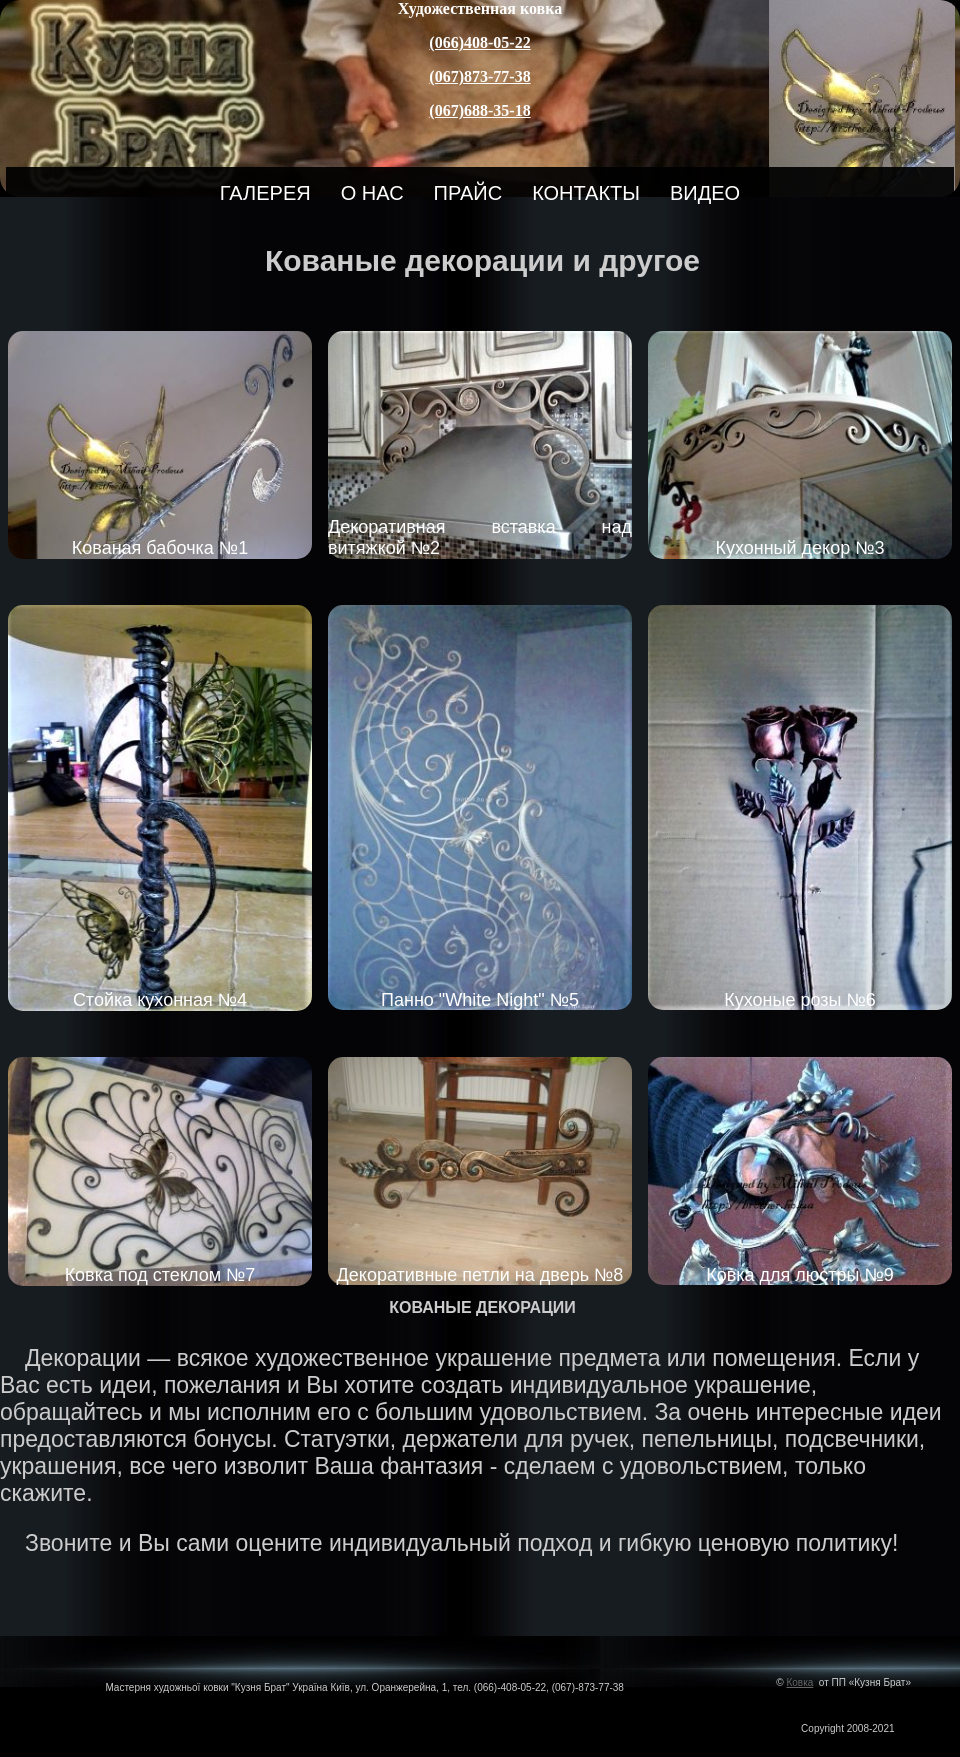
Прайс (468, 193)
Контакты (586, 193)
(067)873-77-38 (479, 76)
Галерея (265, 193)
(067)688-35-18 (479, 110)
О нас (372, 193)
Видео (705, 193)
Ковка (799, 1682)
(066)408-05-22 (479, 42)
